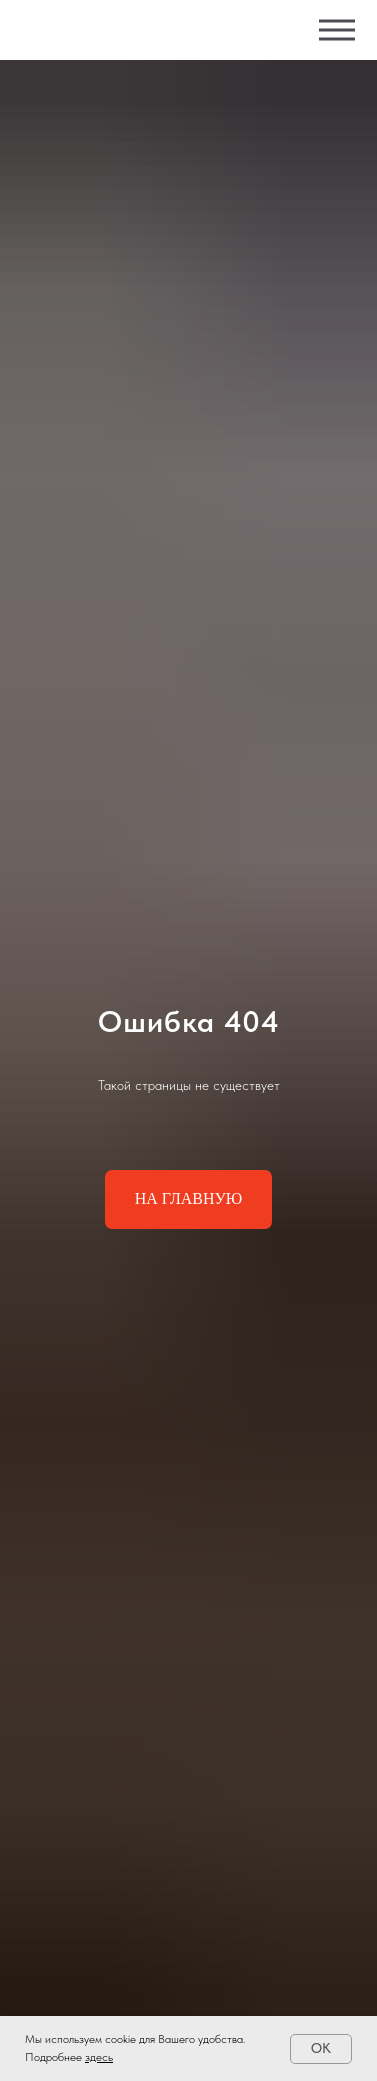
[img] (123, 30)
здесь (99, 2057)
